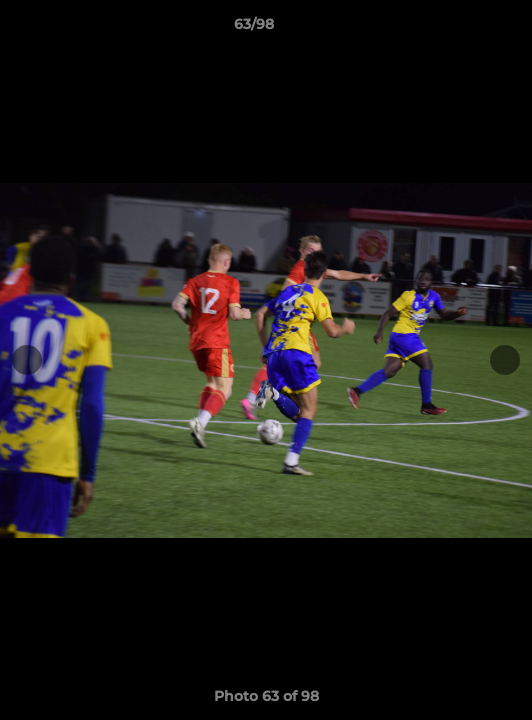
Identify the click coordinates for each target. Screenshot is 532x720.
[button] (460, 29)
